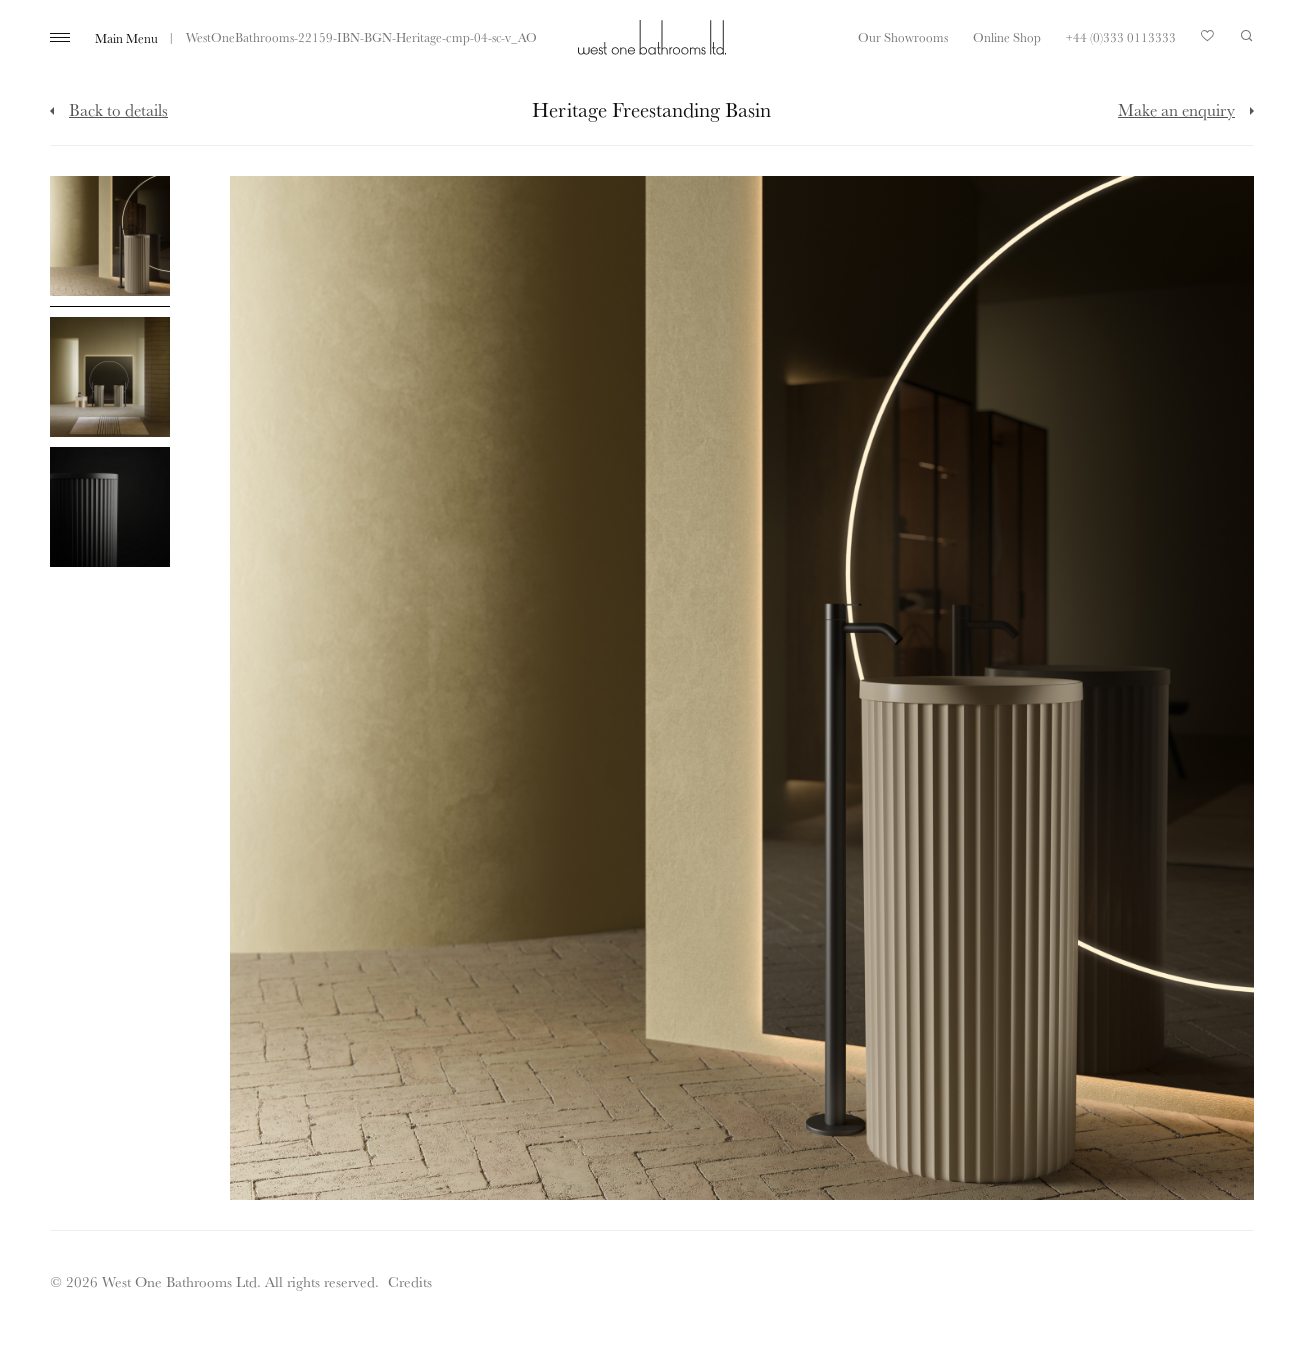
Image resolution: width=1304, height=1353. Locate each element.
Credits (410, 1281)
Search (1247, 36)
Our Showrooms (903, 37)
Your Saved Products (1208, 41)
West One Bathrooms (652, 37)
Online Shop (1007, 37)
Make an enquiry (1176, 109)
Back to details (118, 109)
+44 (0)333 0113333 (1121, 37)
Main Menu (126, 38)
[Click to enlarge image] (110, 241)
